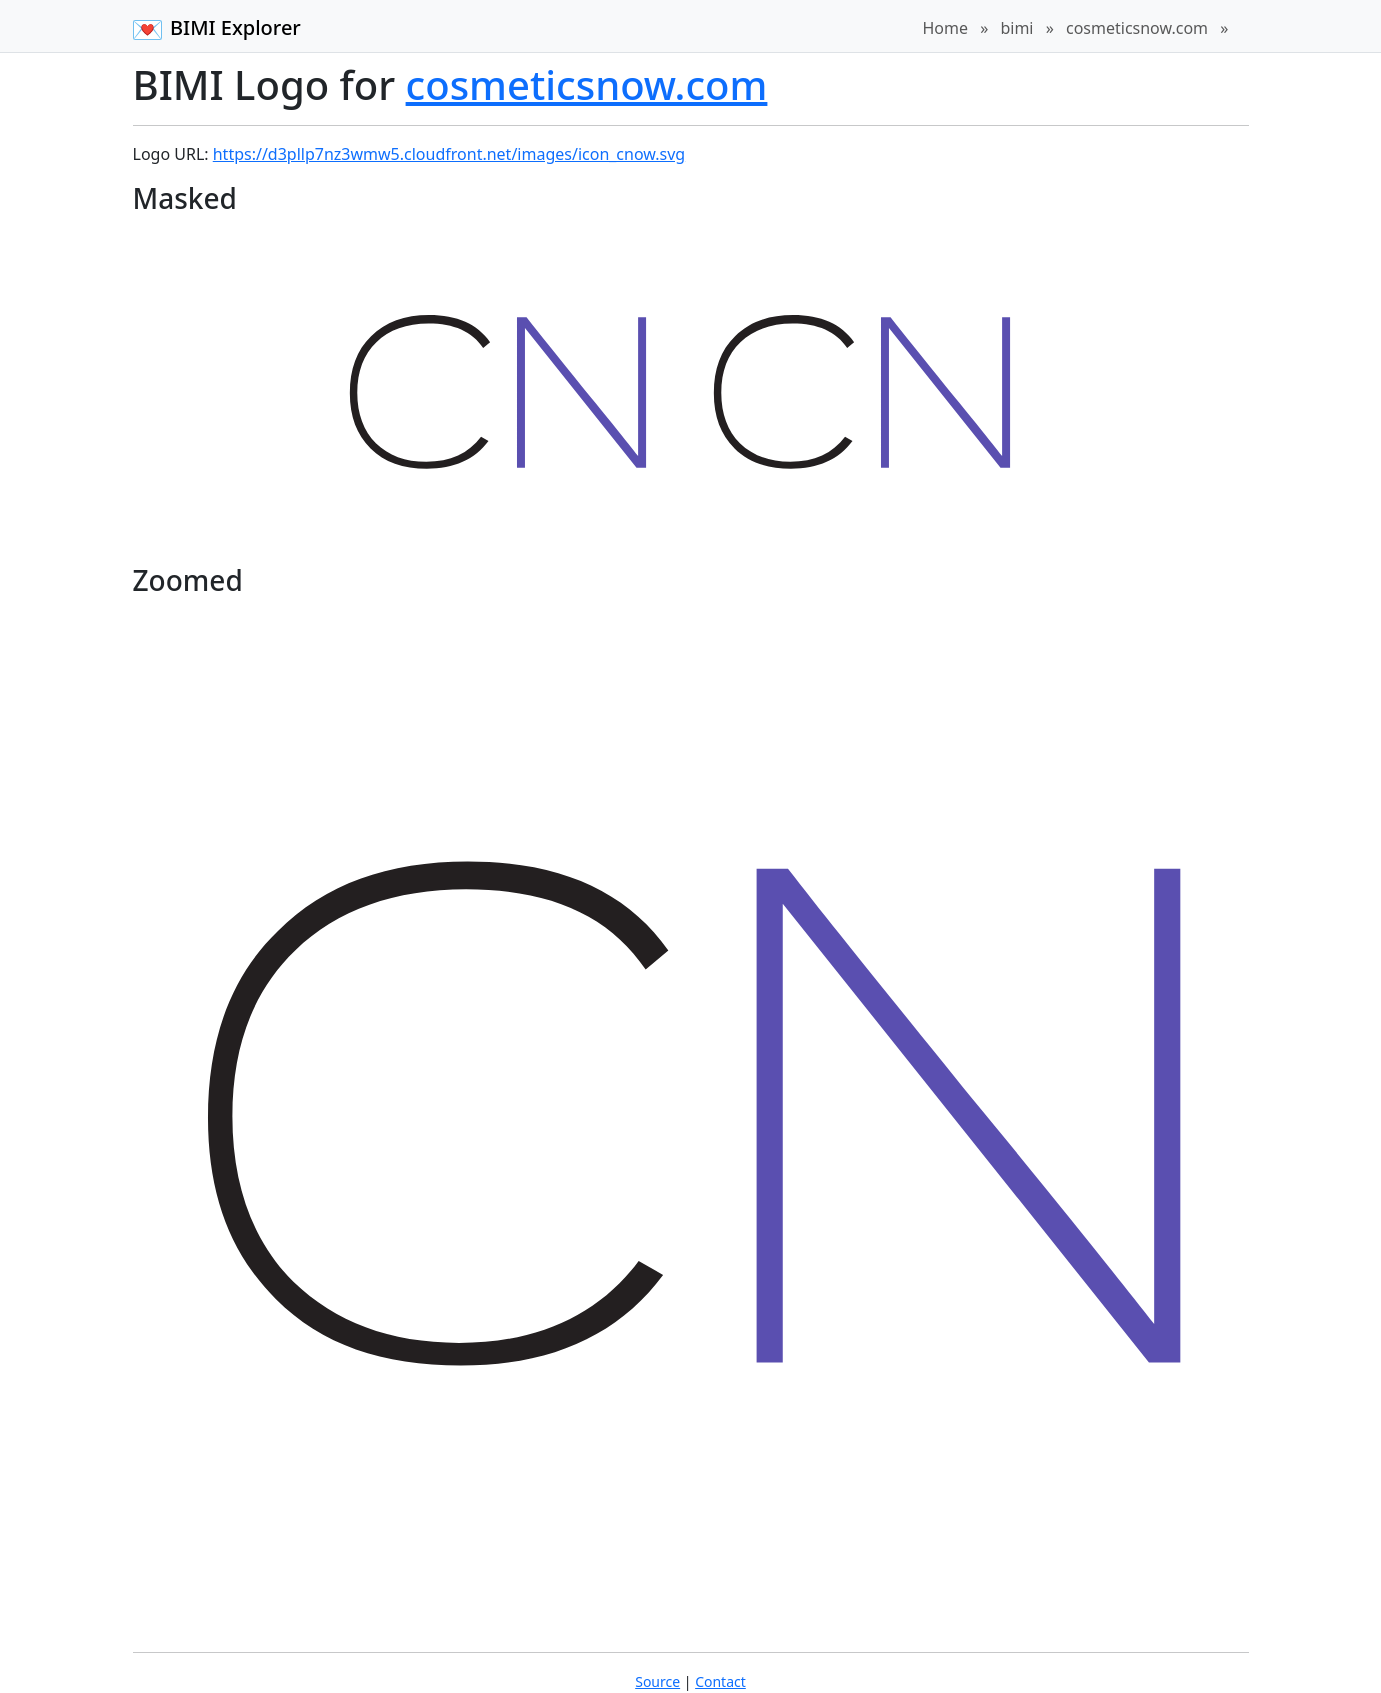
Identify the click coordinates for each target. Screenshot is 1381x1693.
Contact (720, 1681)
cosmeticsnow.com (1137, 28)
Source (657, 1681)
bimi (1016, 28)
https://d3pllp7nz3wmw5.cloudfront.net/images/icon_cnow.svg (449, 154)
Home (945, 28)
